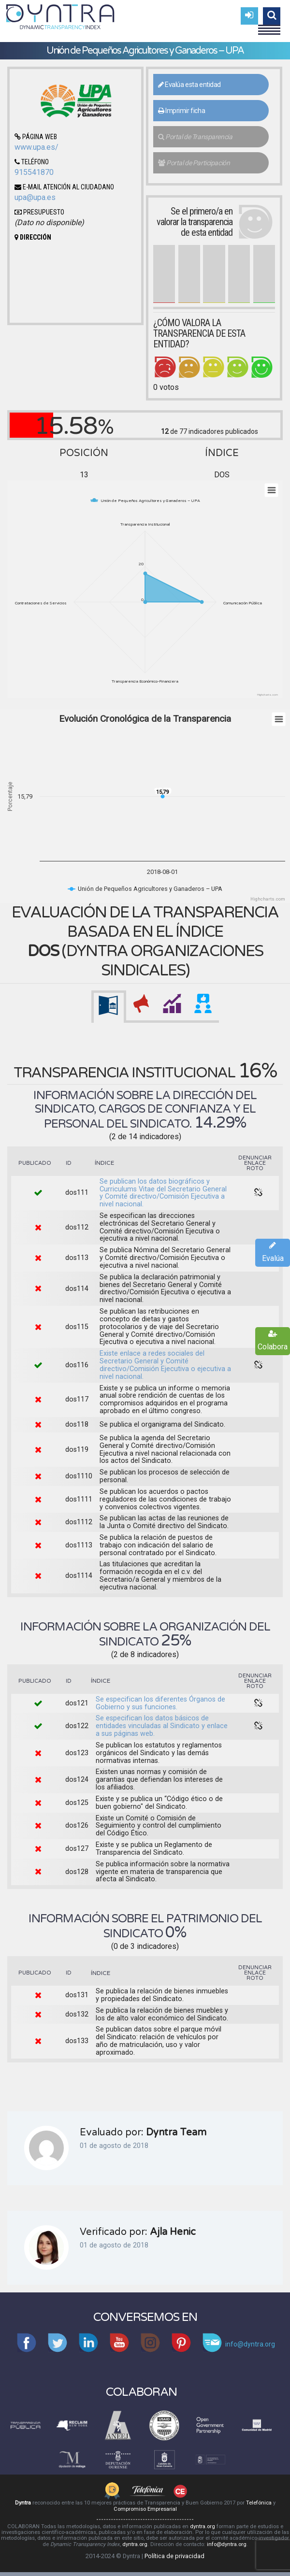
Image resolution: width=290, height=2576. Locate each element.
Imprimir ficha (181, 110)
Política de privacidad (174, 2556)
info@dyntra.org (226, 2544)
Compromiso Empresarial (145, 2509)
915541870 (34, 172)
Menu (269, 25)
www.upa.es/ (36, 147)
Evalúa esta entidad (189, 84)
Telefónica (259, 2503)
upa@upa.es (35, 197)
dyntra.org (202, 2526)
